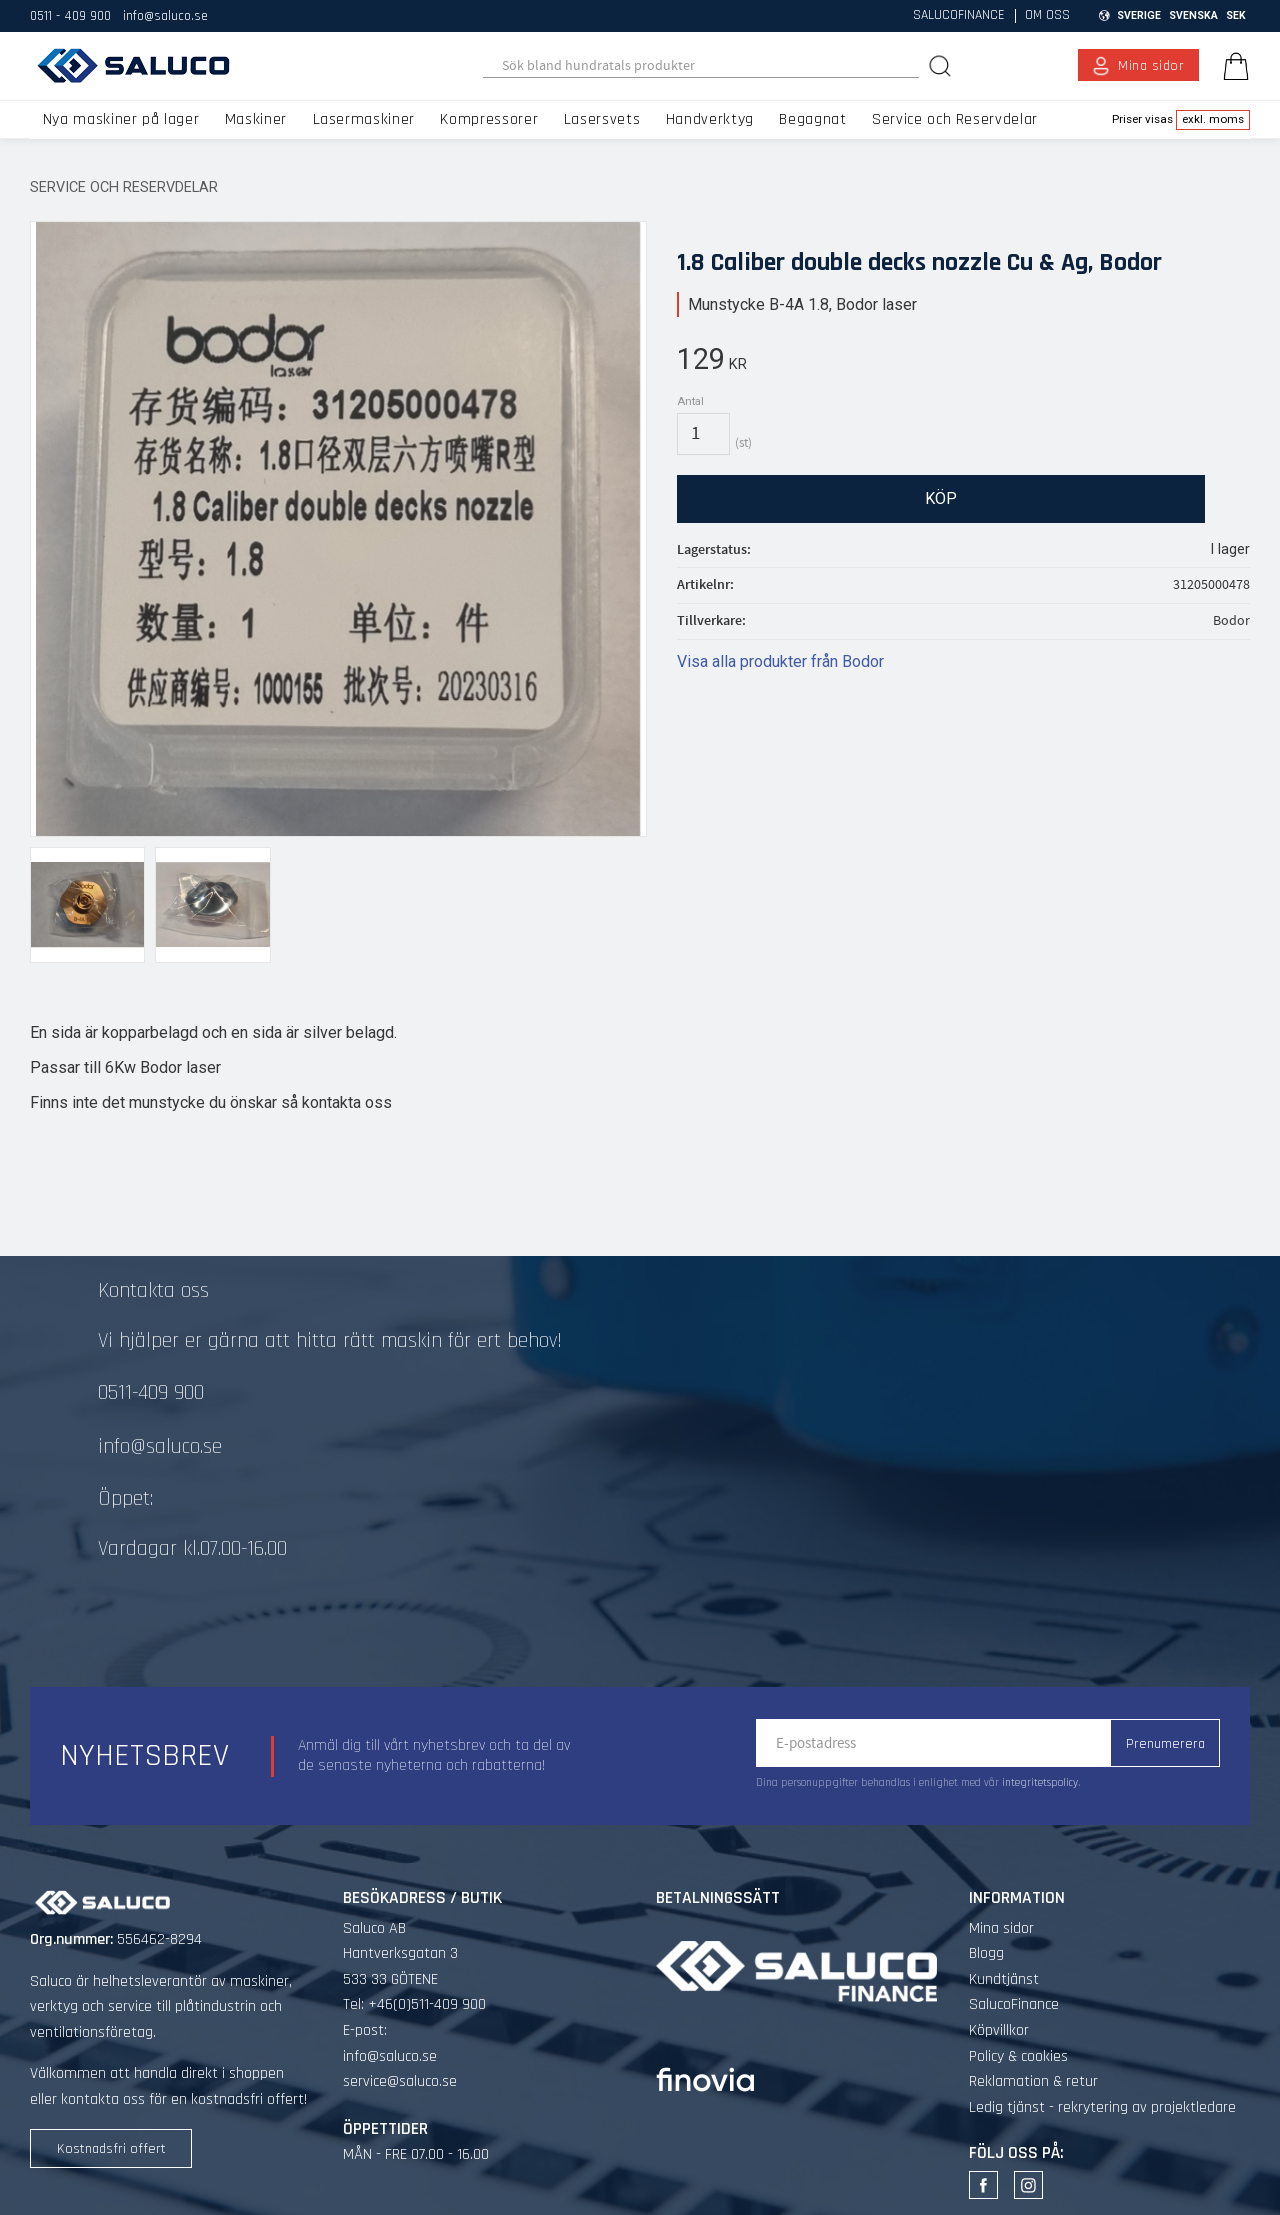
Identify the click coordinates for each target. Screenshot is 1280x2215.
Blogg (986, 1953)
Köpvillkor (999, 2030)
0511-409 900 (151, 1393)
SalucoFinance (1014, 2004)
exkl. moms (1213, 119)
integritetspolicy (1040, 1783)
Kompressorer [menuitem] (489, 119)
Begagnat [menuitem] (812, 119)
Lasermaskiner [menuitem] (364, 119)
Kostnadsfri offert (111, 2149)
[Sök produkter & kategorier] (701, 66)
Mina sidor (1001, 1928)
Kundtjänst (1004, 1979)
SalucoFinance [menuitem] (959, 16)
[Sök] (942, 65)
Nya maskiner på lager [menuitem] (121, 119)
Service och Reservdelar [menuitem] (955, 119)
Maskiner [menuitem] (256, 119)
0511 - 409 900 (70, 16)
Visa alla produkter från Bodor (780, 661)
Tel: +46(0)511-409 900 (414, 2004)
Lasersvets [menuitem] (602, 119)
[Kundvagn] (1232, 66)
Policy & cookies (1018, 2056)
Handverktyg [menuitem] (710, 119)
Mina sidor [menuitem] (1151, 66)
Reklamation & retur (1033, 2081)
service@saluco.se (400, 2081)
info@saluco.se (165, 16)
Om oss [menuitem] (1047, 16)
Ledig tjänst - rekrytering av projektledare (1102, 2107)
